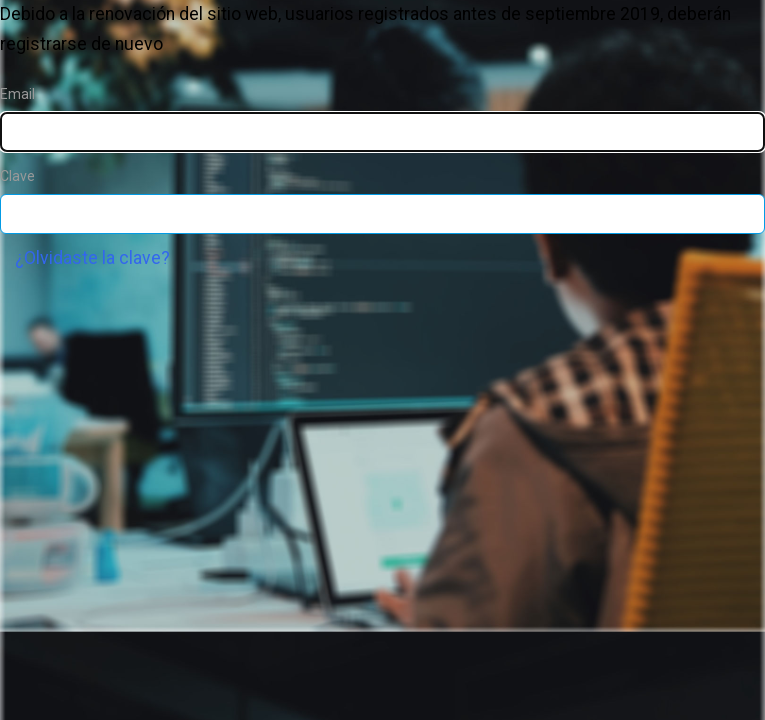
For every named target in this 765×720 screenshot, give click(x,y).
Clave (17, 176)
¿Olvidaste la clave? (92, 258)
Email (17, 94)
